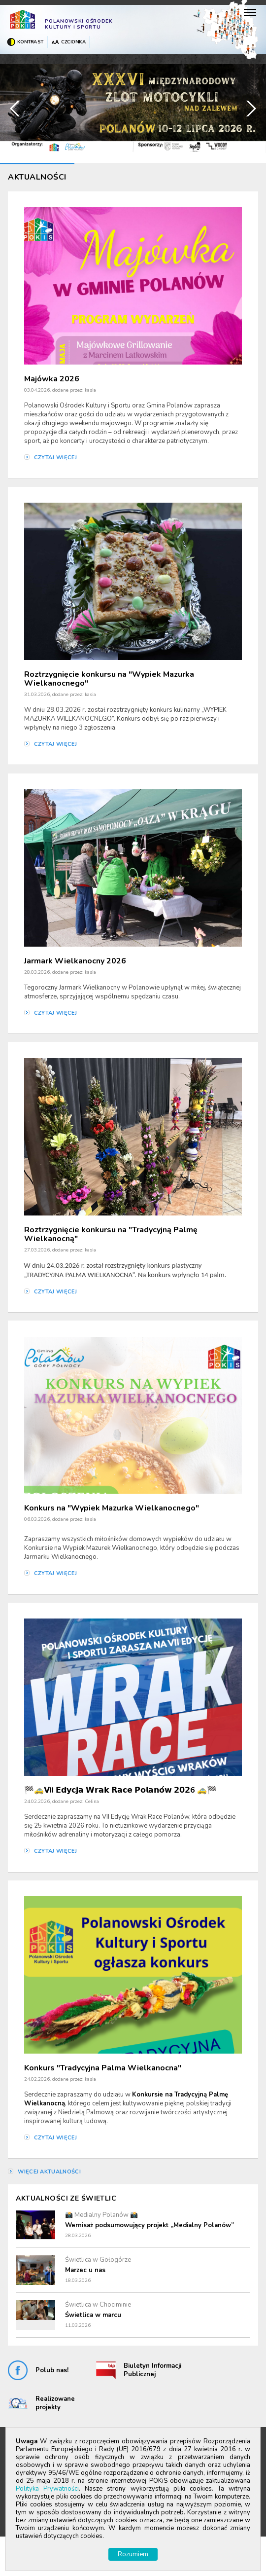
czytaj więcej (55, 457)
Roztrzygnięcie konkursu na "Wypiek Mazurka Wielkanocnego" (109, 679)
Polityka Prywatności (47, 2488)
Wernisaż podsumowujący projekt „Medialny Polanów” (149, 2225)
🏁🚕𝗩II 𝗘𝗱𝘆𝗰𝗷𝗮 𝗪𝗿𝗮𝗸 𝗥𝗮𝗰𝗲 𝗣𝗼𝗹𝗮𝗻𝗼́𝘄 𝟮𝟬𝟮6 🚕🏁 (120, 1790)
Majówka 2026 (51, 378)
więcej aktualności (49, 2171)
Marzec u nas (85, 2270)
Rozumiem (133, 2554)
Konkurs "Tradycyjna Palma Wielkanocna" (102, 2067)
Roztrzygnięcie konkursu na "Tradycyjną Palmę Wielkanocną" (111, 1234)
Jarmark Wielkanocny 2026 (75, 961)
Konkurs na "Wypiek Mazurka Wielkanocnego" (111, 1508)
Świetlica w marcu (93, 2315)
